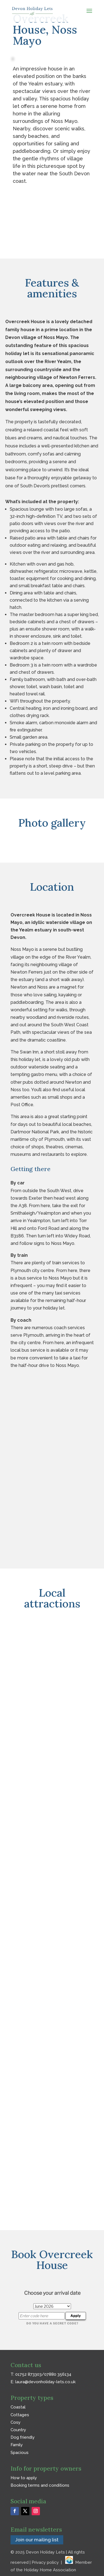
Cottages (20, 2414)
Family (17, 2444)
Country (18, 2429)
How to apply (24, 2477)
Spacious (20, 2452)
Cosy (16, 2422)
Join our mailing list (37, 2539)
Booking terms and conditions (40, 2485)
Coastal (18, 2407)
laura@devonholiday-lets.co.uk (45, 2381)
